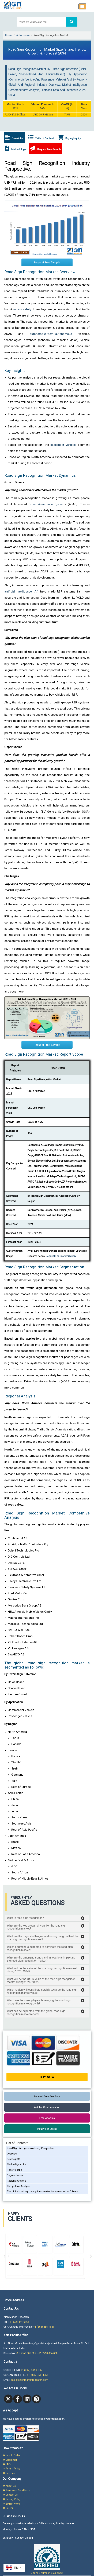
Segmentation (15, 2175)
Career (8, 2508)
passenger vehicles (63, 444)
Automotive (23, 35)
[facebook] (17, 2399)
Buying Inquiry (69, 137)
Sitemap (9, 2473)
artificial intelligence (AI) (21, 591)
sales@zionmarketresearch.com (29, 2379)
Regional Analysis (16, 2180)
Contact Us (10, 2494)
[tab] (47, 1918)
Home (8, 35)
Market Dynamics (16, 2164)
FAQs (7, 2464)
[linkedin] (27, 2399)
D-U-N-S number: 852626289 (47, 2559)
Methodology (15, 148)
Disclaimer (10, 2459)
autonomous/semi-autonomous (51, 334)
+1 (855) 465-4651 (43, 2326)
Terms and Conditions (16, 2490)
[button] (45, 1918)
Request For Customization (61, 1256)
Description (14, 137)
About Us (9, 2485)
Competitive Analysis (18, 2186)
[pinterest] (36, 2399)
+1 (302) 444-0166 (18, 2321)
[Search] (71, 22)
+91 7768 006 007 (26, 2353)
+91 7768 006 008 (47, 2353)
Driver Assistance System (47, 504)
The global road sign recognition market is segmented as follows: (42, 2191)
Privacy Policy (12, 2499)
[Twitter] (8, 2399)
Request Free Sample (45, 148)
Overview (12, 2153)
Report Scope (14, 2169)
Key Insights (13, 2159)
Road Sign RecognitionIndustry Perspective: (31, 2148)
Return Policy (11, 2468)
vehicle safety (22, 309)
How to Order (11, 2455)
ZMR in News (11, 2503)
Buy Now (47, 2077)
